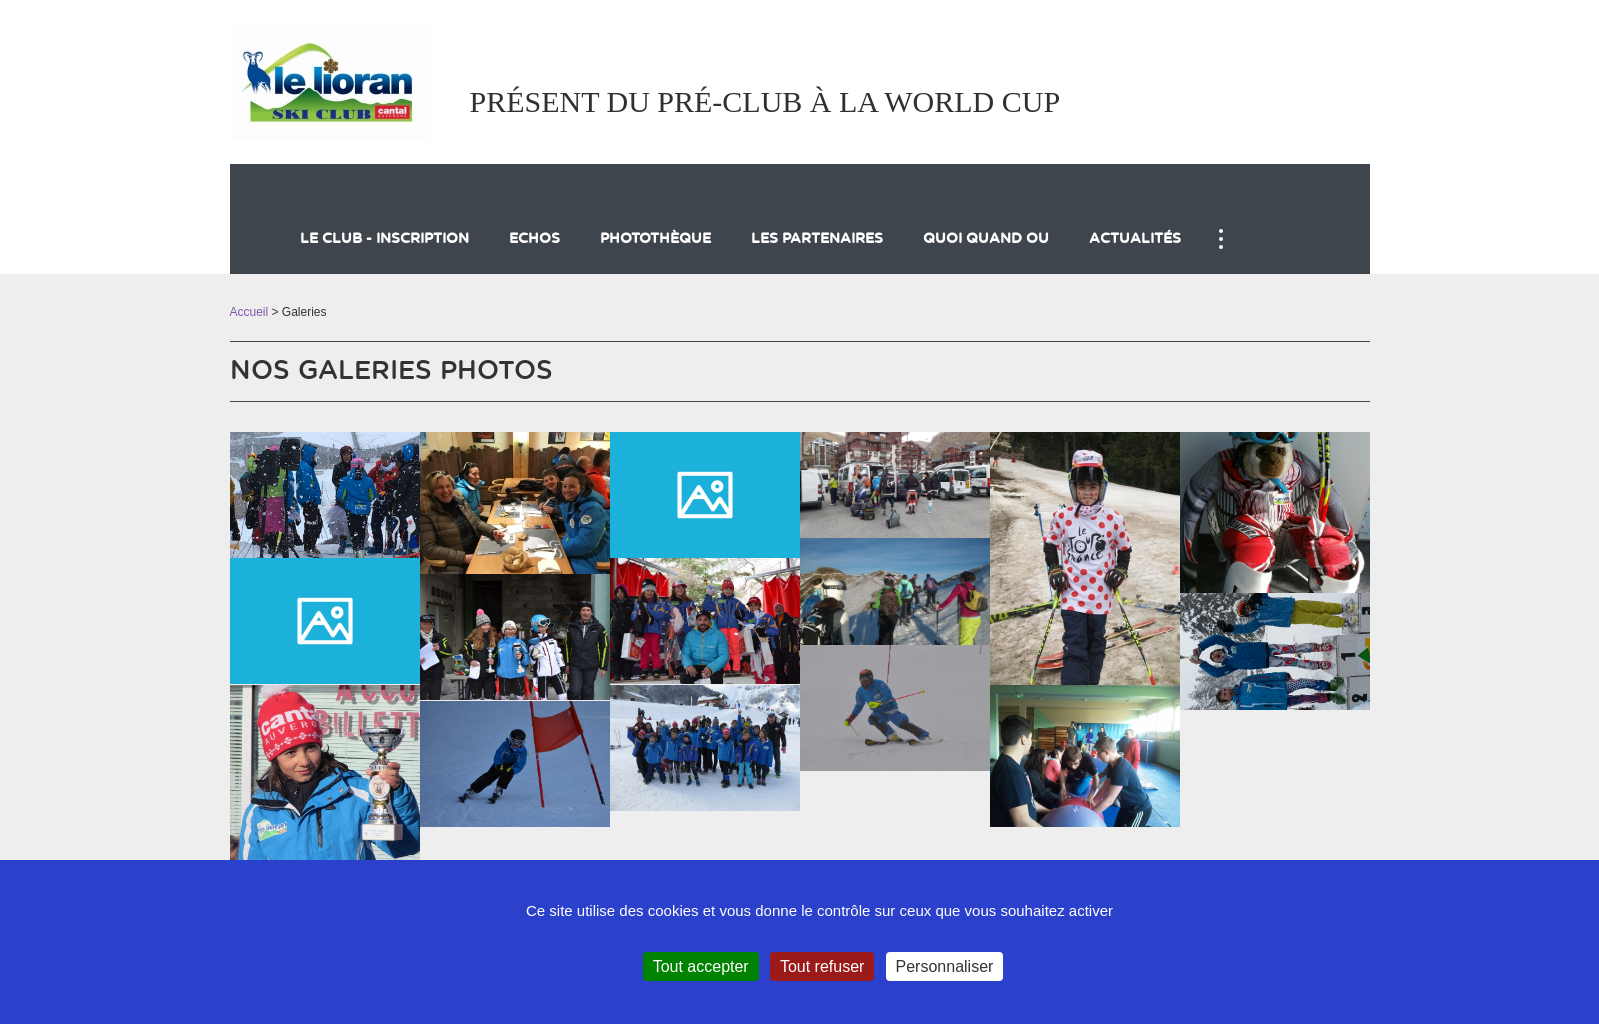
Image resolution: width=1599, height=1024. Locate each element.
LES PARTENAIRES (817, 239)
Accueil (249, 312)
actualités (1135, 239)
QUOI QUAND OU (986, 239)
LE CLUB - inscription (384, 239)
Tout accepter (701, 966)
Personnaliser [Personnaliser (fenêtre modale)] (945, 966)
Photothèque (655, 239)
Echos (534, 239)
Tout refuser (822, 966)
